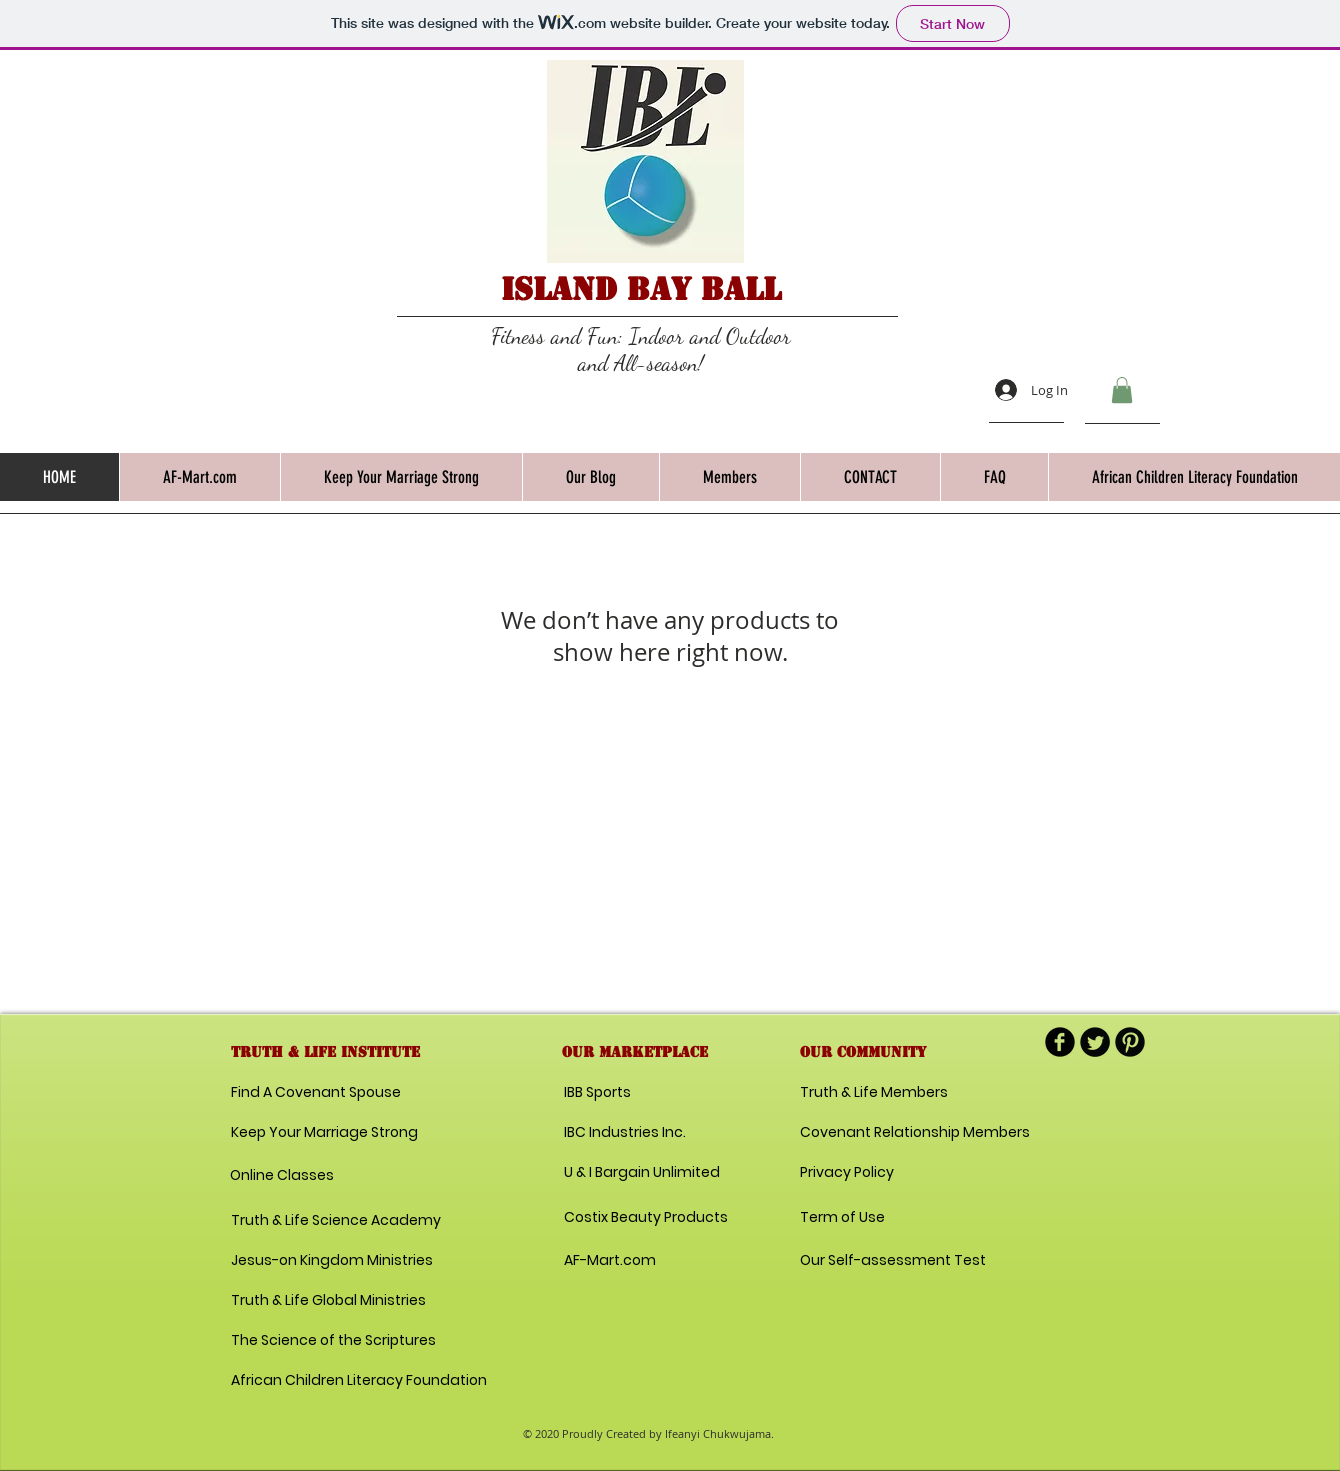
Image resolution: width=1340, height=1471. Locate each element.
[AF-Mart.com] (610, 1261)
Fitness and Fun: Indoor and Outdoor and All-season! (641, 349)
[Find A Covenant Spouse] (319, 1093)
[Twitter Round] (1095, 1042)
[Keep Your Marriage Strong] (324, 1133)
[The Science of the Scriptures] (333, 1341)
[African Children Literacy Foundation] (359, 1381)
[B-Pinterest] (1130, 1042)
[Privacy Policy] (871, 1173)
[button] (1122, 390)
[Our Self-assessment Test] (893, 1261)
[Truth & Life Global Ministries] (328, 1301)
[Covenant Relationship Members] (915, 1133)
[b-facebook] (1060, 1042)
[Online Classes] (312, 1176)
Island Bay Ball (641, 289)
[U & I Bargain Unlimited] (642, 1173)
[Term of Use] (871, 1218)
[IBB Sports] (635, 1093)
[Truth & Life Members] (874, 1093)
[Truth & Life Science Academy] (336, 1221)
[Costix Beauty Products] (646, 1218)
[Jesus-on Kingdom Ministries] (335, 1261)
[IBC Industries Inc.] (625, 1133)
